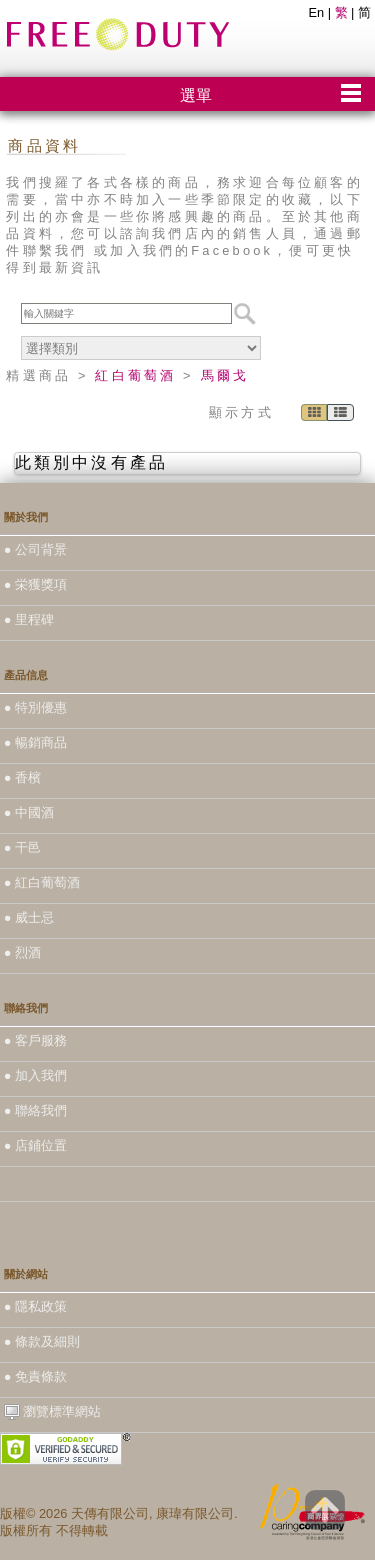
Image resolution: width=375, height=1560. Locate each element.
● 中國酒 (29, 812)
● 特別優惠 (35, 707)
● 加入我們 (35, 1075)
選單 (196, 95)
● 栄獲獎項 (35, 584)
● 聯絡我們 (35, 1110)
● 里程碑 (29, 619)
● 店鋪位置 (35, 1145)
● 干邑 (22, 847)
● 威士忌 (29, 917)
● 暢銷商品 (35, 742)
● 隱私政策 (35, 1306)
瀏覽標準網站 (53, 1412)
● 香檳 (22, 777)
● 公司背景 (35, 549)
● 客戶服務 (35, 1040)
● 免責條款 (35, 1376)
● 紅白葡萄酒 (42, 882)
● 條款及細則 (42, 1341)
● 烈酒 (22, 952)
